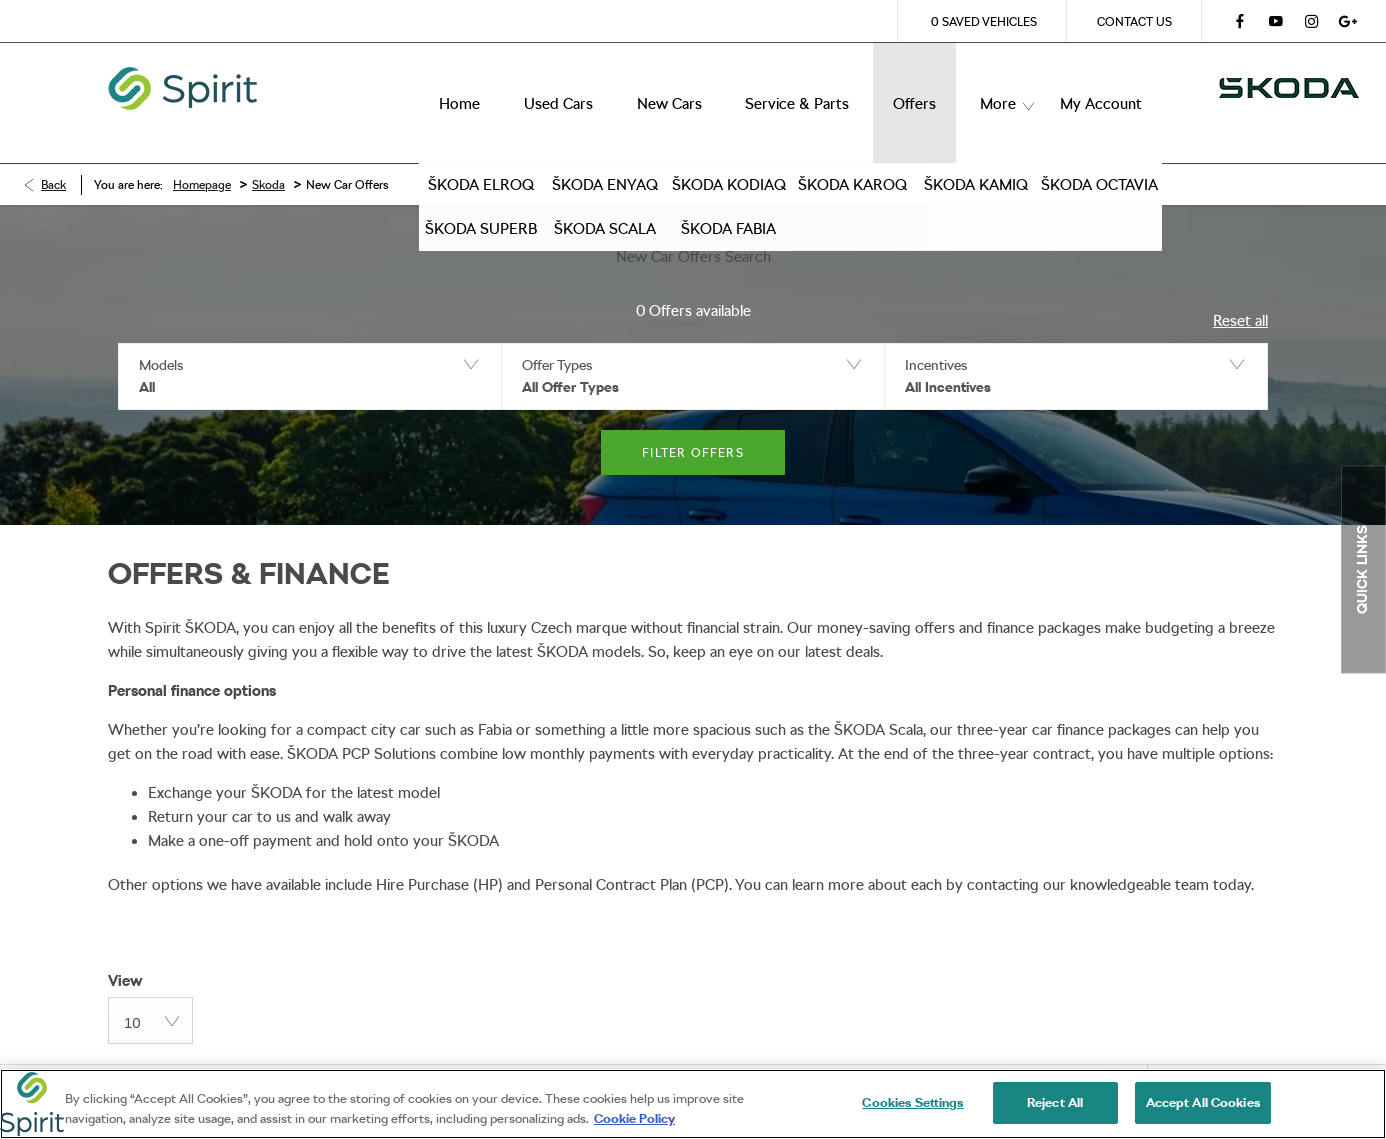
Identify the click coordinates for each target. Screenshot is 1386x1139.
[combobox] (150, 990)
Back (53, 155)
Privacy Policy (330, 1063)
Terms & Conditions (174, 1063)
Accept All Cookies (1203, 1102)
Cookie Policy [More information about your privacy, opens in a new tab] (634, 1118)
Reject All (1055, 1102)
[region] (693, 1104)
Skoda (268, 155)
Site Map (450, 1063)
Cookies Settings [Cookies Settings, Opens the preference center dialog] (912, 1102)
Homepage (202, 155)
